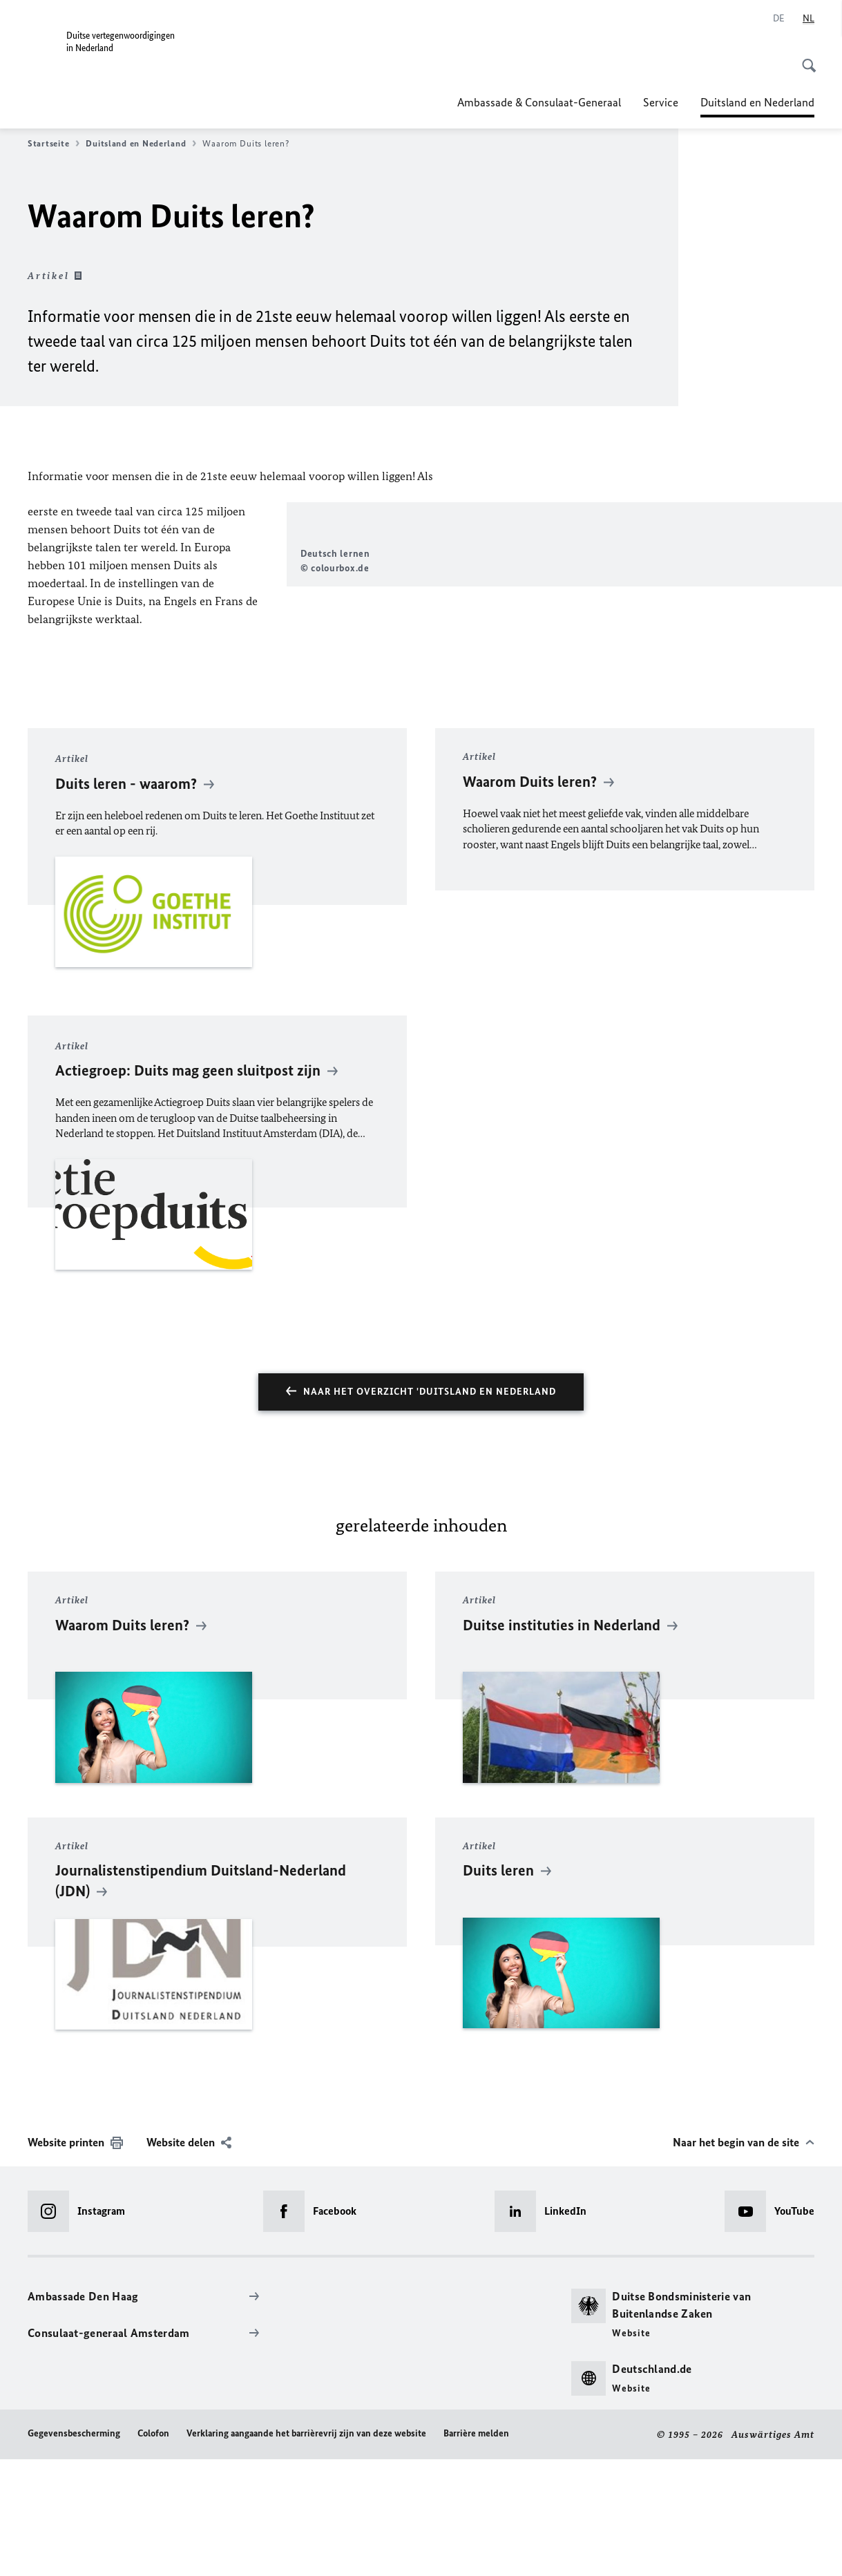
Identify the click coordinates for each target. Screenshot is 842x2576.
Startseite (53, 143)
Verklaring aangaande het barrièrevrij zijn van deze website (306, 2549)
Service (660, 102)
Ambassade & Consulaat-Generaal (539, 102)
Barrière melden (476, 2549)
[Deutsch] (779, 19)
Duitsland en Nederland (757, 102)
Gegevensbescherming (74, 2549)
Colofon (153, 2549)
